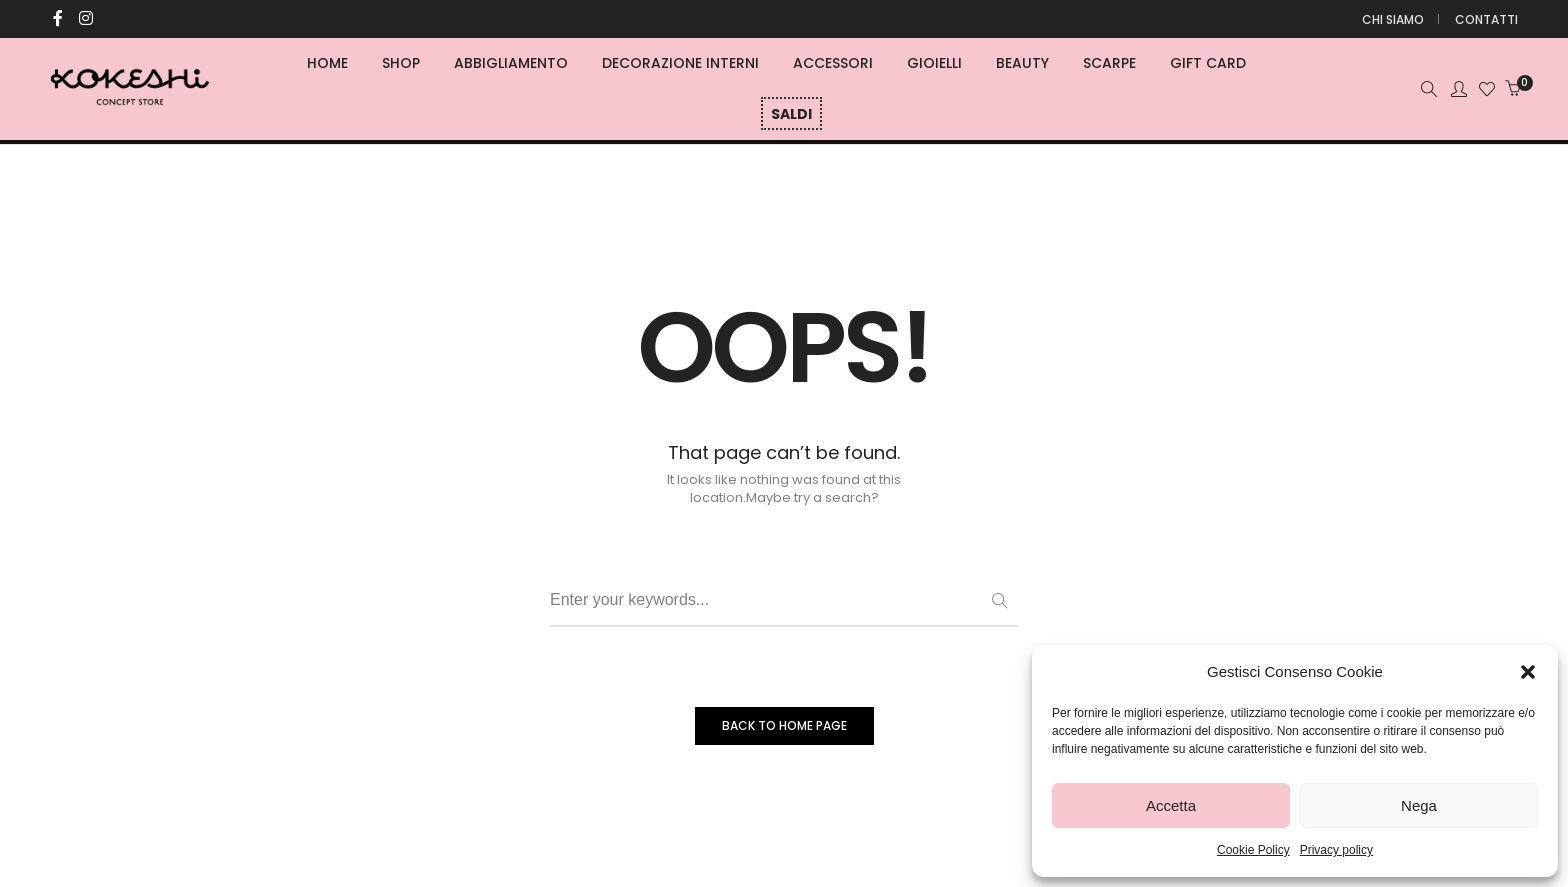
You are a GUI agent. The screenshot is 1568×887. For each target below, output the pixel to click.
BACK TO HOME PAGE (784, 725)
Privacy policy (1336, 850)
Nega (1419, 805)
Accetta (1171, 805)
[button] (1528, 672)
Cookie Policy (1253, 850)
